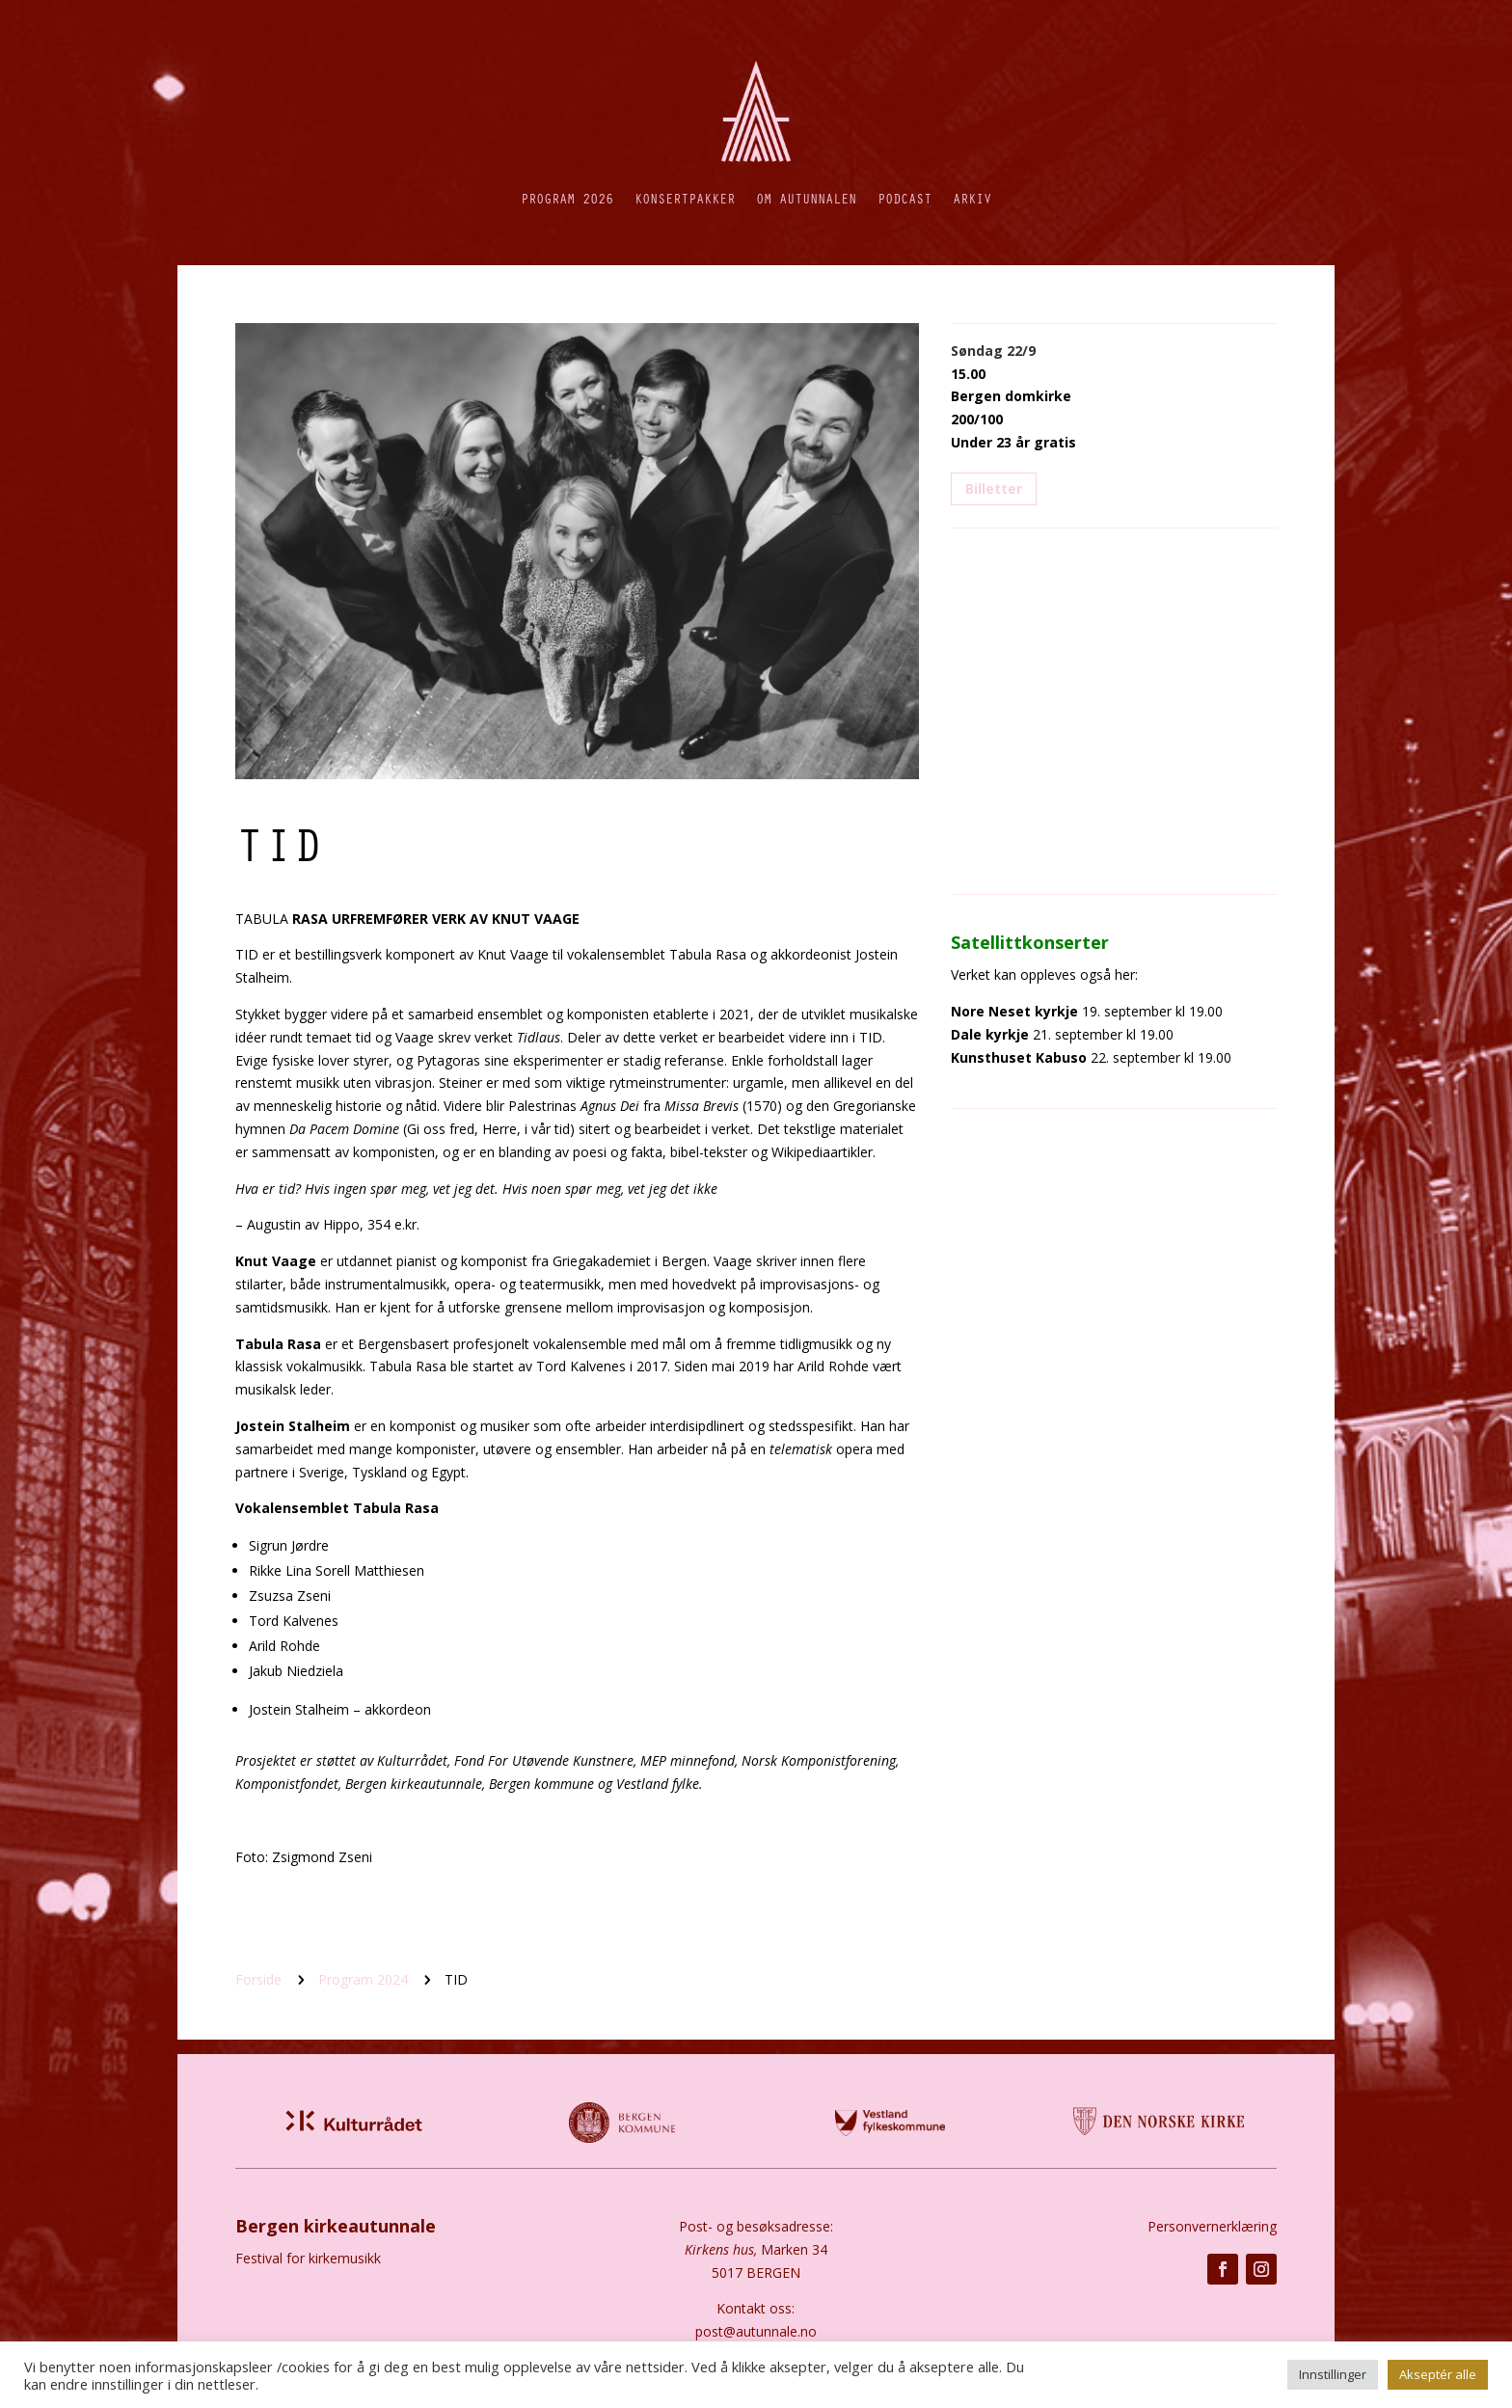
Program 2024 (363, 1979)
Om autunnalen (806, 198)
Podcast (905, 198)
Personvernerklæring (1212, 2226)
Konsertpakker (684, 198)
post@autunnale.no (756, 2331)
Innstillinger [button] (1332, 2374)
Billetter (993, 488)
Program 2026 (567, 198)
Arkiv (972, 198)
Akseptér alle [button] (1437, 2374)
